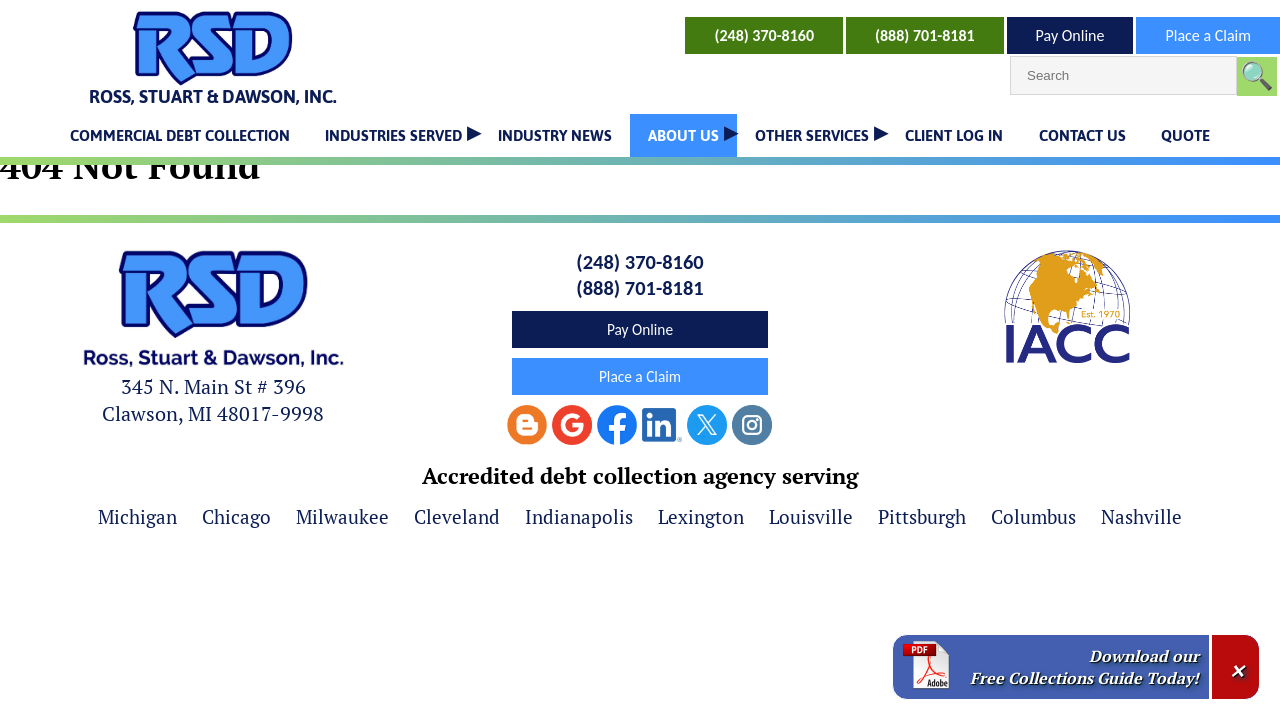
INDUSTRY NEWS (555, 135)
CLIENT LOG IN (954, 135)
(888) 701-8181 (925, 35)
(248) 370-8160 (764, 35)
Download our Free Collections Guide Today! (1084, 667)
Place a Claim (1208, 35)
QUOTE (1185, 135)
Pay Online (1070, 35)
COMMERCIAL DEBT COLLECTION (180, 135)
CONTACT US (1082, 135)
